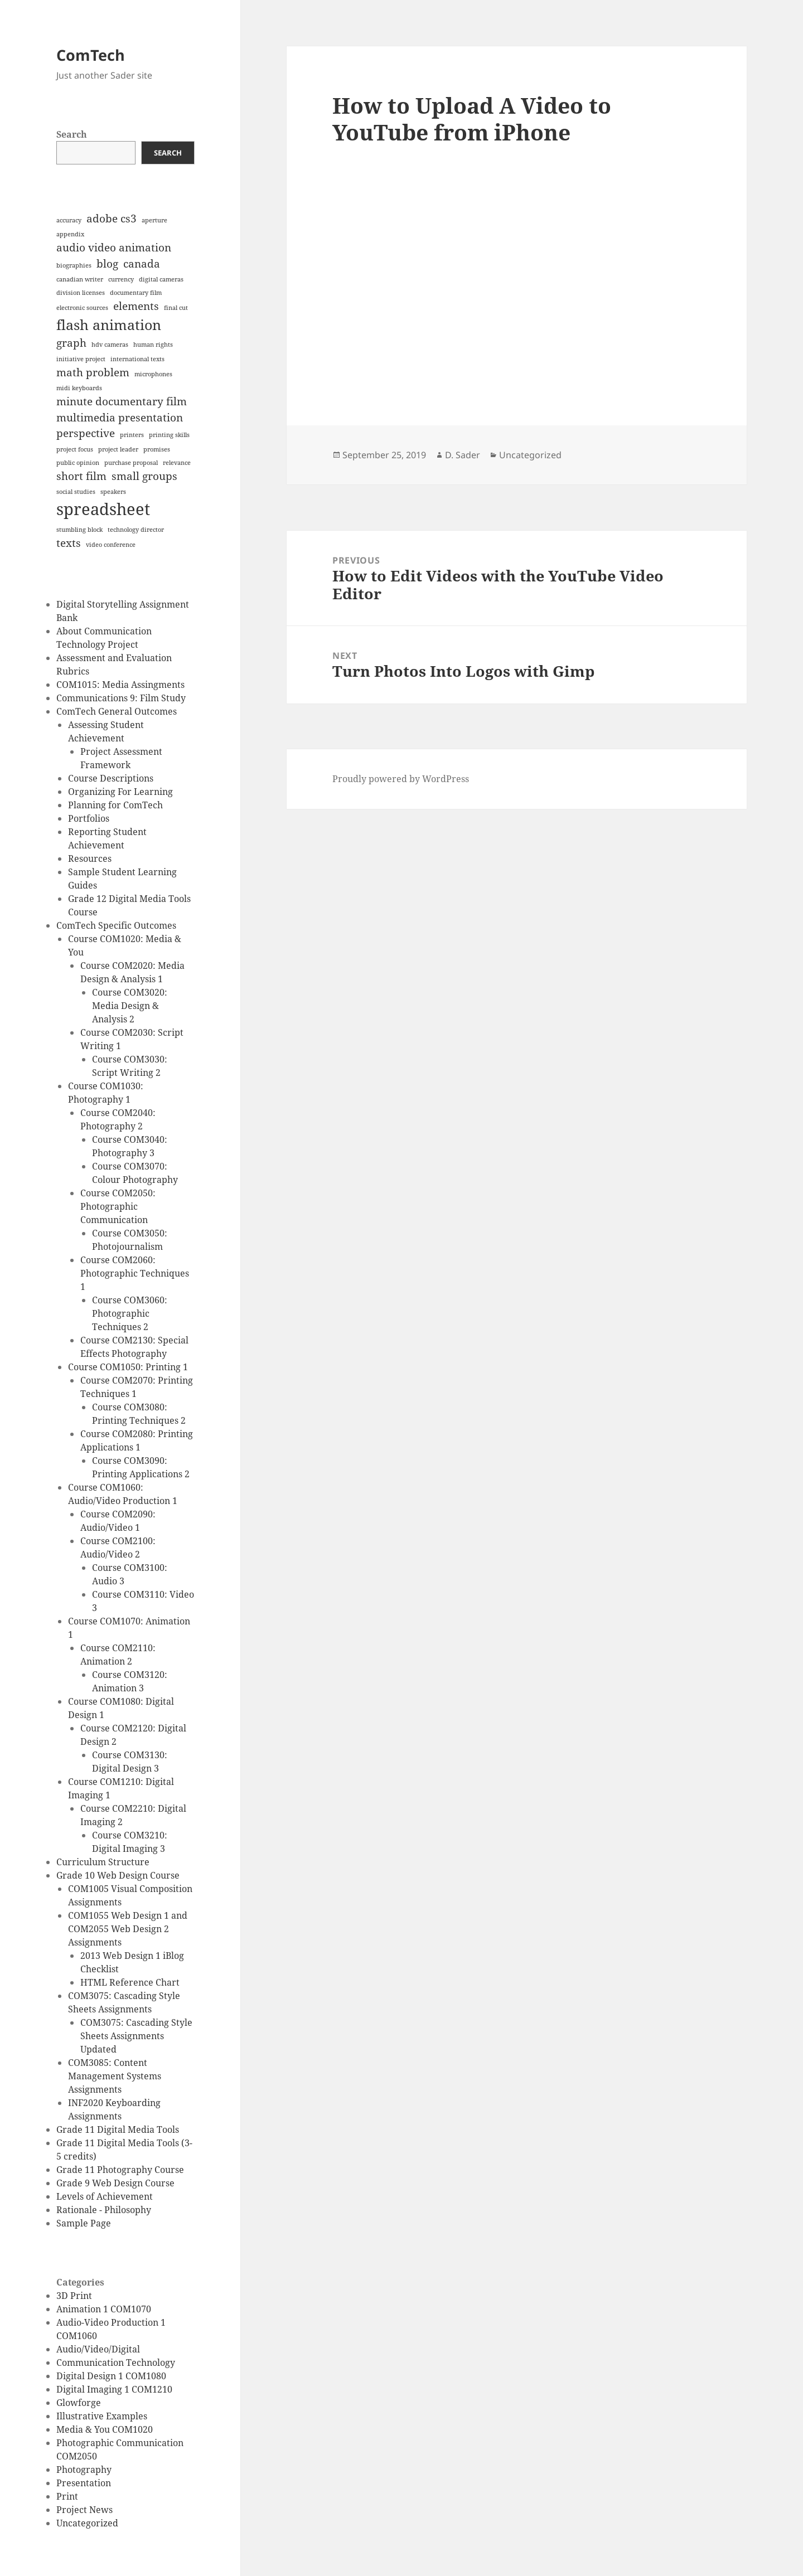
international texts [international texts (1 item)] (137, 359)
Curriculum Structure (102, 1862)
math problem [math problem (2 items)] (92, 372)
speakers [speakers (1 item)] (113, 492)
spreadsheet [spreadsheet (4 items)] (103, 509)
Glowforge (78, 2402)
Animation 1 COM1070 (103, 2309)
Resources (90, 858)
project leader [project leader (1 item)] (118, 449)
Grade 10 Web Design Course (118, 1875)
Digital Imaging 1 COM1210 (114, 2389)
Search (71, 134)
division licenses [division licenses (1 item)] (80, 293)
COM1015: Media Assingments (120, 684)
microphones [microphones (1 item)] (153, 374)
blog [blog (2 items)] (107, 263)
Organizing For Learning (120, 791)
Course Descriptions (110, 778)
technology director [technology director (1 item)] (136, 529)
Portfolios (88, 818)
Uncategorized (87, 2523)
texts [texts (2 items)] (68, 543)
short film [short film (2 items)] (81, 476)
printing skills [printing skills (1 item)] (169, 435)
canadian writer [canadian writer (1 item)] (79, 279)
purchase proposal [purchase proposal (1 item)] (131, 463)
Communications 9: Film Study (121, 698)
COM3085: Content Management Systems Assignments (114, 2075)
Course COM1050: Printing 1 (128, 1367)
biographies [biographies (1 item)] (73, 265)
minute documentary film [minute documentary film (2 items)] (121, 401)
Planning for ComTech (115, 805)
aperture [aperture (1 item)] (154, 220)
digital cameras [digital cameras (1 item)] (161, 279)
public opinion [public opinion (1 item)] (77, 463)
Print (67, 2496)
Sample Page (83, 2223)
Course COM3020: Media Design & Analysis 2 (129, 1005)
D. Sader (462, 455)
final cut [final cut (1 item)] (176, 308)
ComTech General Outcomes (116, 711)
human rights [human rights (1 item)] (153, 344)
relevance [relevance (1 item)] (177, 463)
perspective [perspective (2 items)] (85, 433)
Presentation (83, 2483)
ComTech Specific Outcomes (116, 925)
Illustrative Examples (101, 2416)
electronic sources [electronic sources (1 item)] (82, 308)
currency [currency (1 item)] (121, 279)
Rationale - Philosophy (103, 2210)
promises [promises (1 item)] (156, 449)
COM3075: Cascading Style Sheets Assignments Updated (136, 2035)
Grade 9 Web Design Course (115, 2183)
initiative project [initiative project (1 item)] (80, 359)
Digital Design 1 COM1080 (111, 2376)
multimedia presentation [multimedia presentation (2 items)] (119, 417)
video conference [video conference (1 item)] (111, 545)
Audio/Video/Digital (98, 2349)
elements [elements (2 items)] (136, 306)
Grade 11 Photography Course (120, 2169)
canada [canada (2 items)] (141, 263)
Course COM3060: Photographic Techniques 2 (129, 1313)
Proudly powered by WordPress (400, 779)
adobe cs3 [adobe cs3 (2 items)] (111, 218)
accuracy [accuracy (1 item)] (68, 220)
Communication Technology (115, 2362)
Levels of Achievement (104, 2196)
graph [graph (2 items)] (71, 343)
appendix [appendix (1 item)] (70, 234)
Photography (84, 2469)
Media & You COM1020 (104, 2429)
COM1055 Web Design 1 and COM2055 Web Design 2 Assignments (127, 1928)
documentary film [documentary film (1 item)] (136, 293)
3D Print (74, 2295)
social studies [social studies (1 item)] (75, 492)
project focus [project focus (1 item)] (74, 449)
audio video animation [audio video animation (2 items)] (113, 247)
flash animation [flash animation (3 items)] (108, 325)
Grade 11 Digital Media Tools (117, 2129)
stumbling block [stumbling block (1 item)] (79, 529)
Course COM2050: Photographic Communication (118, 1206)
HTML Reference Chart (130, 1982)
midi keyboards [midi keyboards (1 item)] (79, 388)
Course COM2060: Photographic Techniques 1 (134, 1273)
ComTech (90, 55)
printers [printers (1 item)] (132, 435)
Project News (84, 2510)
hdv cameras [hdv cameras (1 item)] (109, 344)
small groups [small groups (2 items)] (144, 476)
